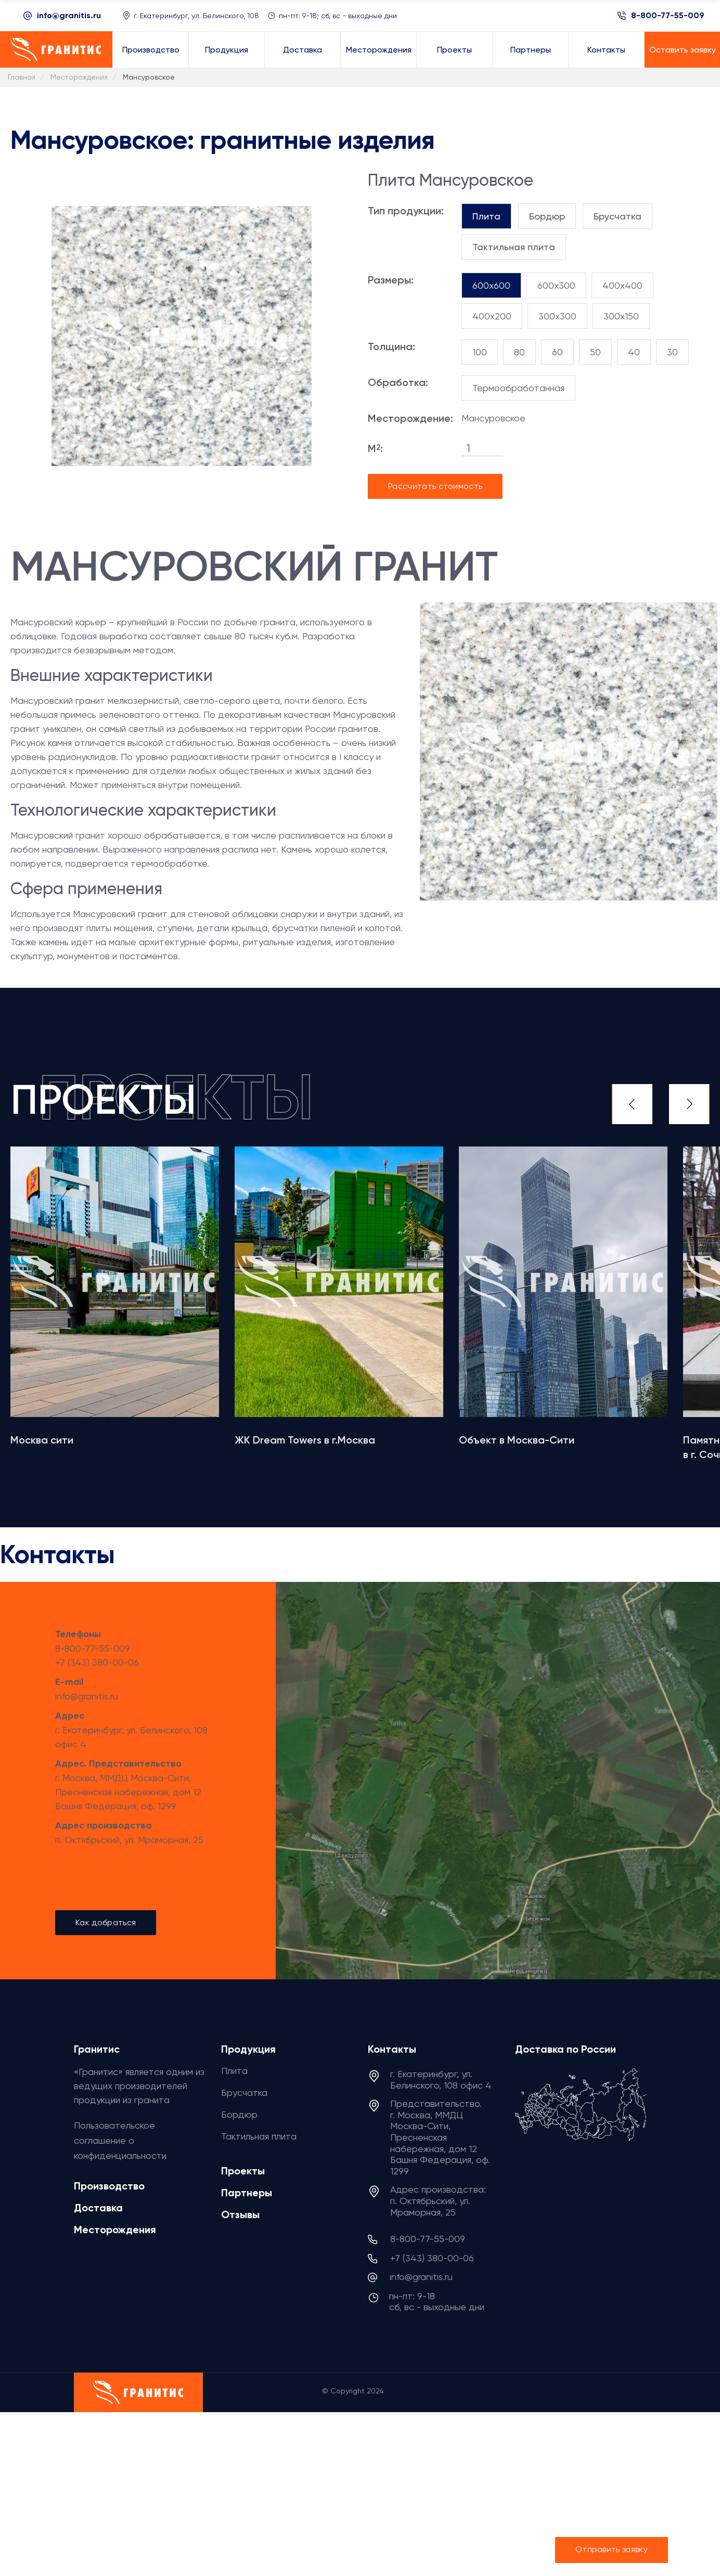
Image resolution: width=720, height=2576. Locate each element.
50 (595, 351)
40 (634, 351)
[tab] (486, 216)
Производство (109, 2186)
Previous (632, 1104)
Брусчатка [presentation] (617, 216)
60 (557, 351)
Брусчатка (244, 2092)
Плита (234, 2070)
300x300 (557, 316)
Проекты (243, 2171)
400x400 (622, 285)
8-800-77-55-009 (667, 15)
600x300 (556, 285)
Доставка (98, 2207)
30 (672, 351)
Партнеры (246, 2192)
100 (479, 351)
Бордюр (239, 2114)
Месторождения (115, 2229)
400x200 (491, 316)
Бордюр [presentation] (547, 216)
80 (519, 351)
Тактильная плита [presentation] (513, 246)
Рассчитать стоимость (435, 486)
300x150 (621, 316)
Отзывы (240, 2214)
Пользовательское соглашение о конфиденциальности (120, 2140)
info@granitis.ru (69, 15)
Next (689, 1104)
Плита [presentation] (486, 216)
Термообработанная (518, 387)
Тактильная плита (259, 2136)
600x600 (491, 285)
